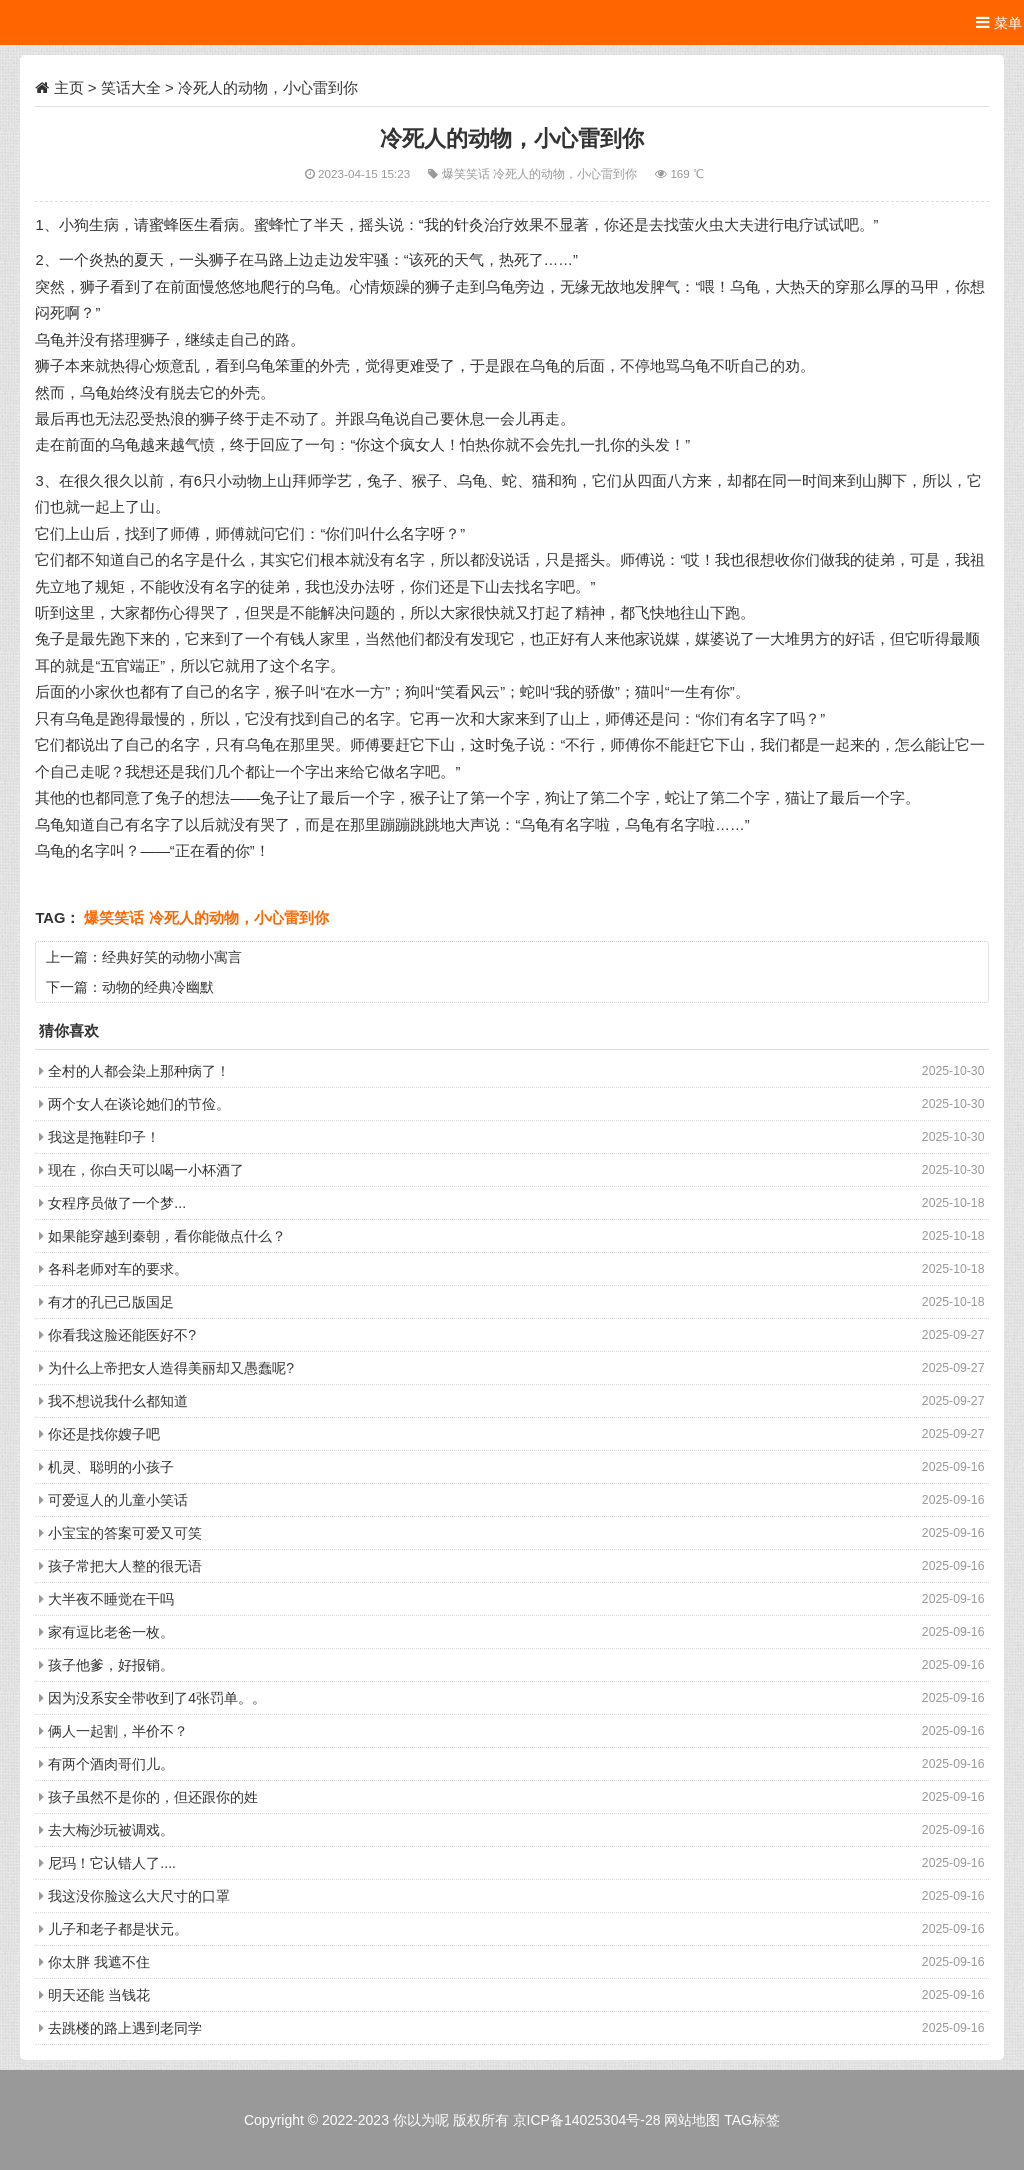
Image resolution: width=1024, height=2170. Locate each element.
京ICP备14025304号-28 (587, 2120)
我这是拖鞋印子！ (104, 1137)
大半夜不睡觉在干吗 (111, 1599)
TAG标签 (752, 2120)
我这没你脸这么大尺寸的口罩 (139, 1896)
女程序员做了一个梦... (117, 1203)
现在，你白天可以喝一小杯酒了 (146, 1170)
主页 (69, 87)
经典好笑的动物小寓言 (172, 957)
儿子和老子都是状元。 (118, 1929)
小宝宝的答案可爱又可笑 (125, 1533)
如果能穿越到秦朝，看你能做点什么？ (167, 1236)
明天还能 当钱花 (99, 1995)
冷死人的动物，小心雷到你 (566, 173)
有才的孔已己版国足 (111, 1302)
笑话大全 (131, 87)
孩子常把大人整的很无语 (125, 1566)
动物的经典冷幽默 (158, 987)
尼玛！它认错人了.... (112, 1863)
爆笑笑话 (467, 173)
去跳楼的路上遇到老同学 (125, 2028)
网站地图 (692, 2120)
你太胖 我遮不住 (99, 1962)
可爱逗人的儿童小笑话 (118, 1500)
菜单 (999, 22)
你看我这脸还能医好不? (122, 1335)
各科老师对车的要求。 (118, 1269)
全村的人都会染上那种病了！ (139, 1071)
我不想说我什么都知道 (118, 1401)
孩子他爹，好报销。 (111, 1665)
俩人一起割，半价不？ (118, 1731)
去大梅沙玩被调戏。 (111, 1830)
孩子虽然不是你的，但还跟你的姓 (153, 1797)
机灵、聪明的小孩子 (111, 1467)
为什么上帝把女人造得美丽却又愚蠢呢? (171, 1368)
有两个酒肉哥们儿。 (111, 1764)
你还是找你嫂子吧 (104, 1434)
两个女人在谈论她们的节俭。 (139, 1104)
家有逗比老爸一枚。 (111, 1632)
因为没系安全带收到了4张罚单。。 (157, 1698)
